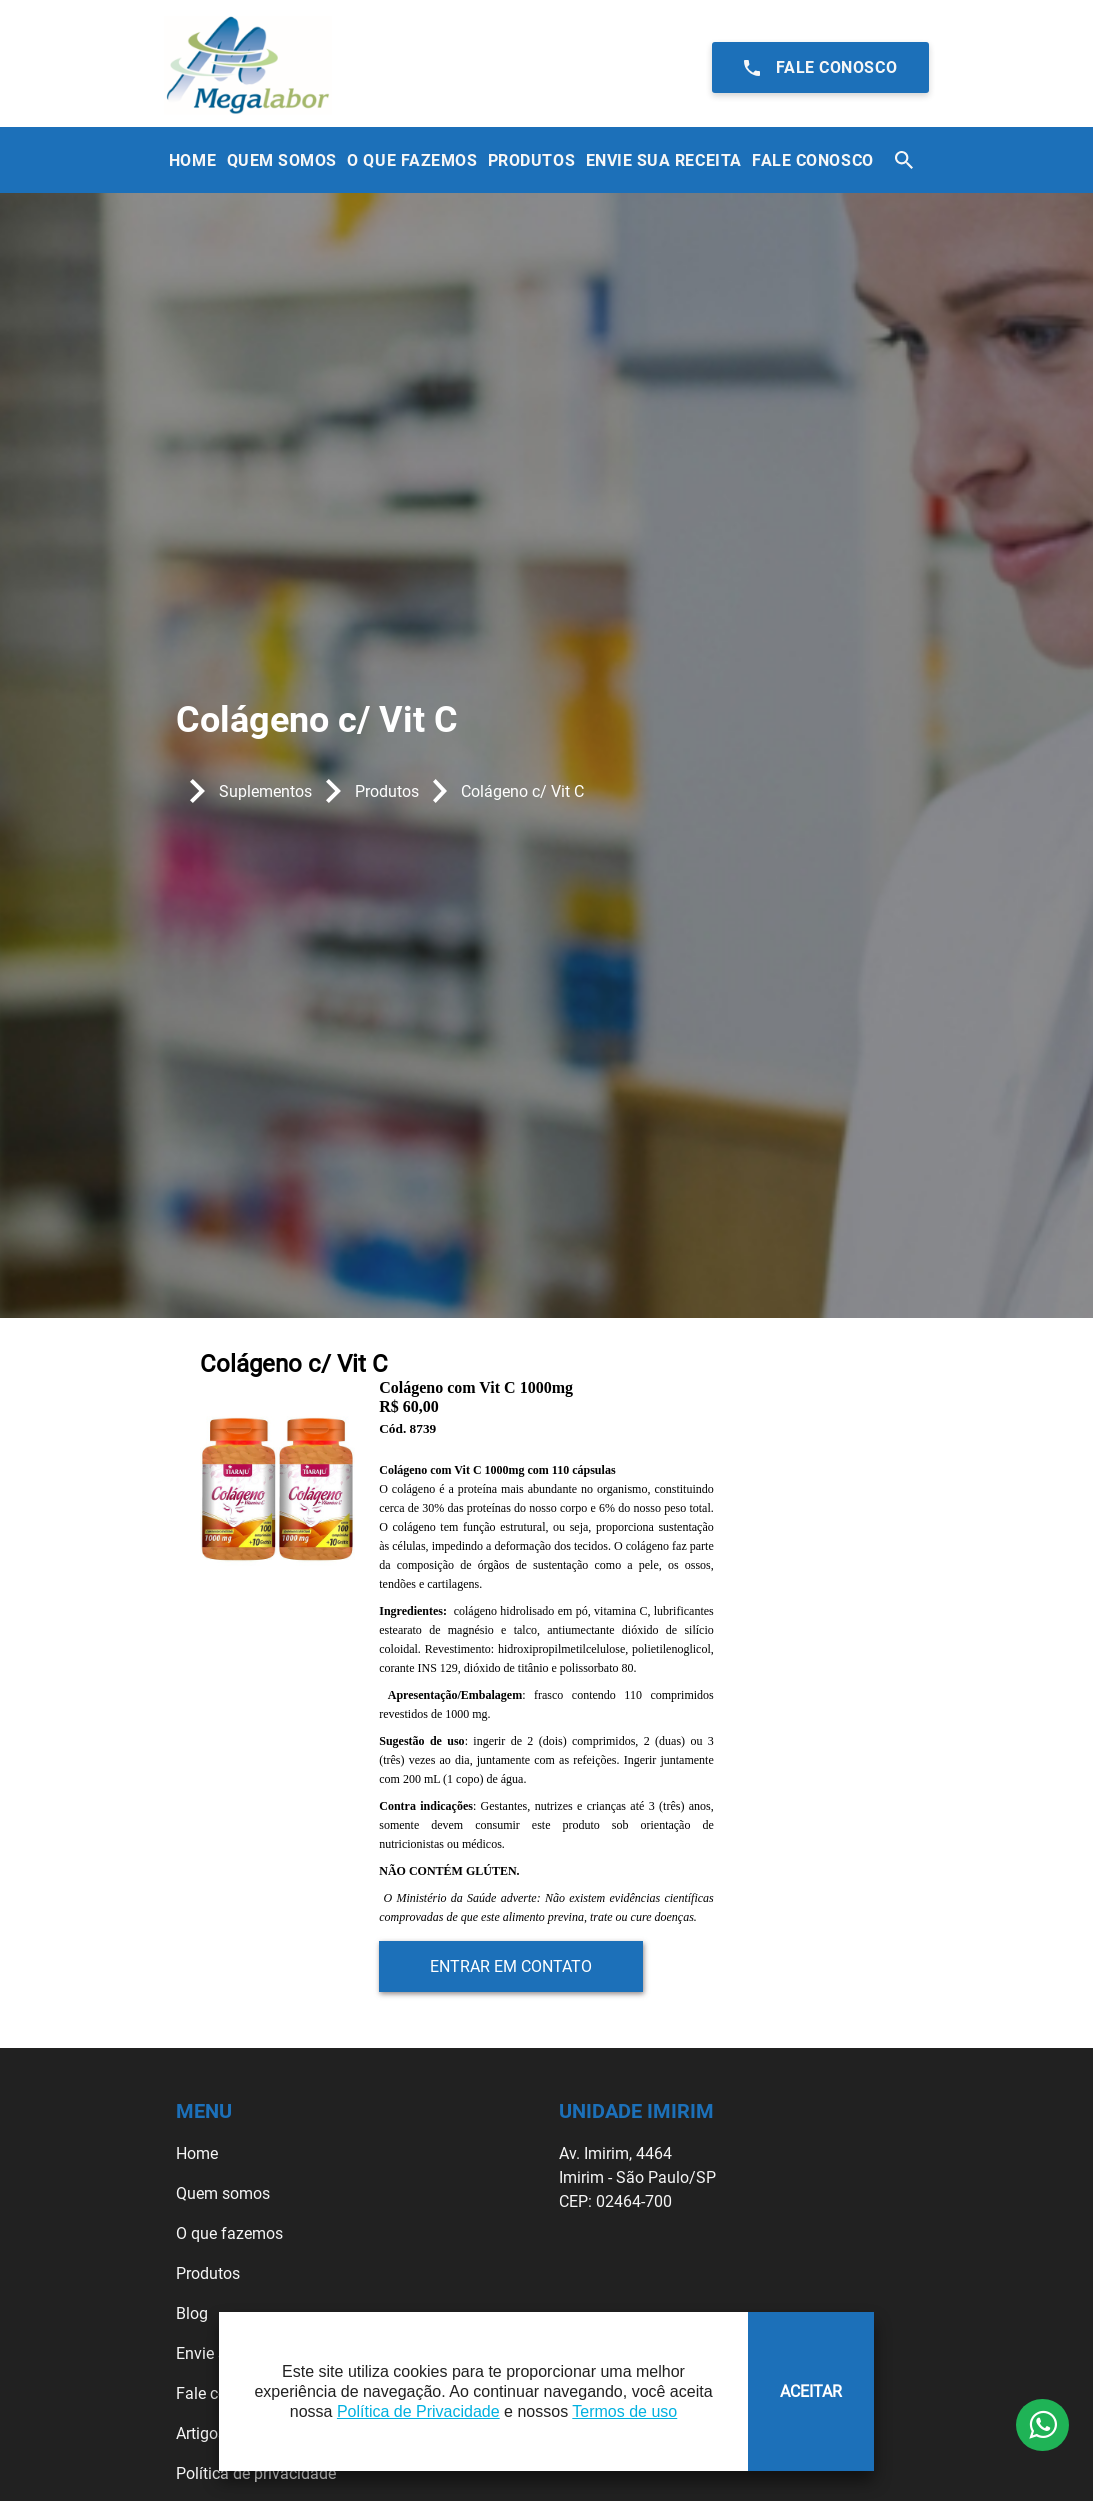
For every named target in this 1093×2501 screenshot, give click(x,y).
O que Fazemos (412, 160)
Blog (192, 2313)
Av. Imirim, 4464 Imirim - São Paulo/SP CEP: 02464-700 (637, 2177)
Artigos (201, 2433)
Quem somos (223, 2193)
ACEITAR (811, 2391)
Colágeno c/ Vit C (522, 791)
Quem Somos (282, 160)
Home (192, 160)
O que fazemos (229, 2233)
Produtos (531, 160)
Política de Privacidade (418, 2411)
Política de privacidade (256, 2473)
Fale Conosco (812, 160)
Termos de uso (624, 2411)
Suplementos (265, 791)
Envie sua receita (664, 160)
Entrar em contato (511, 1966)
